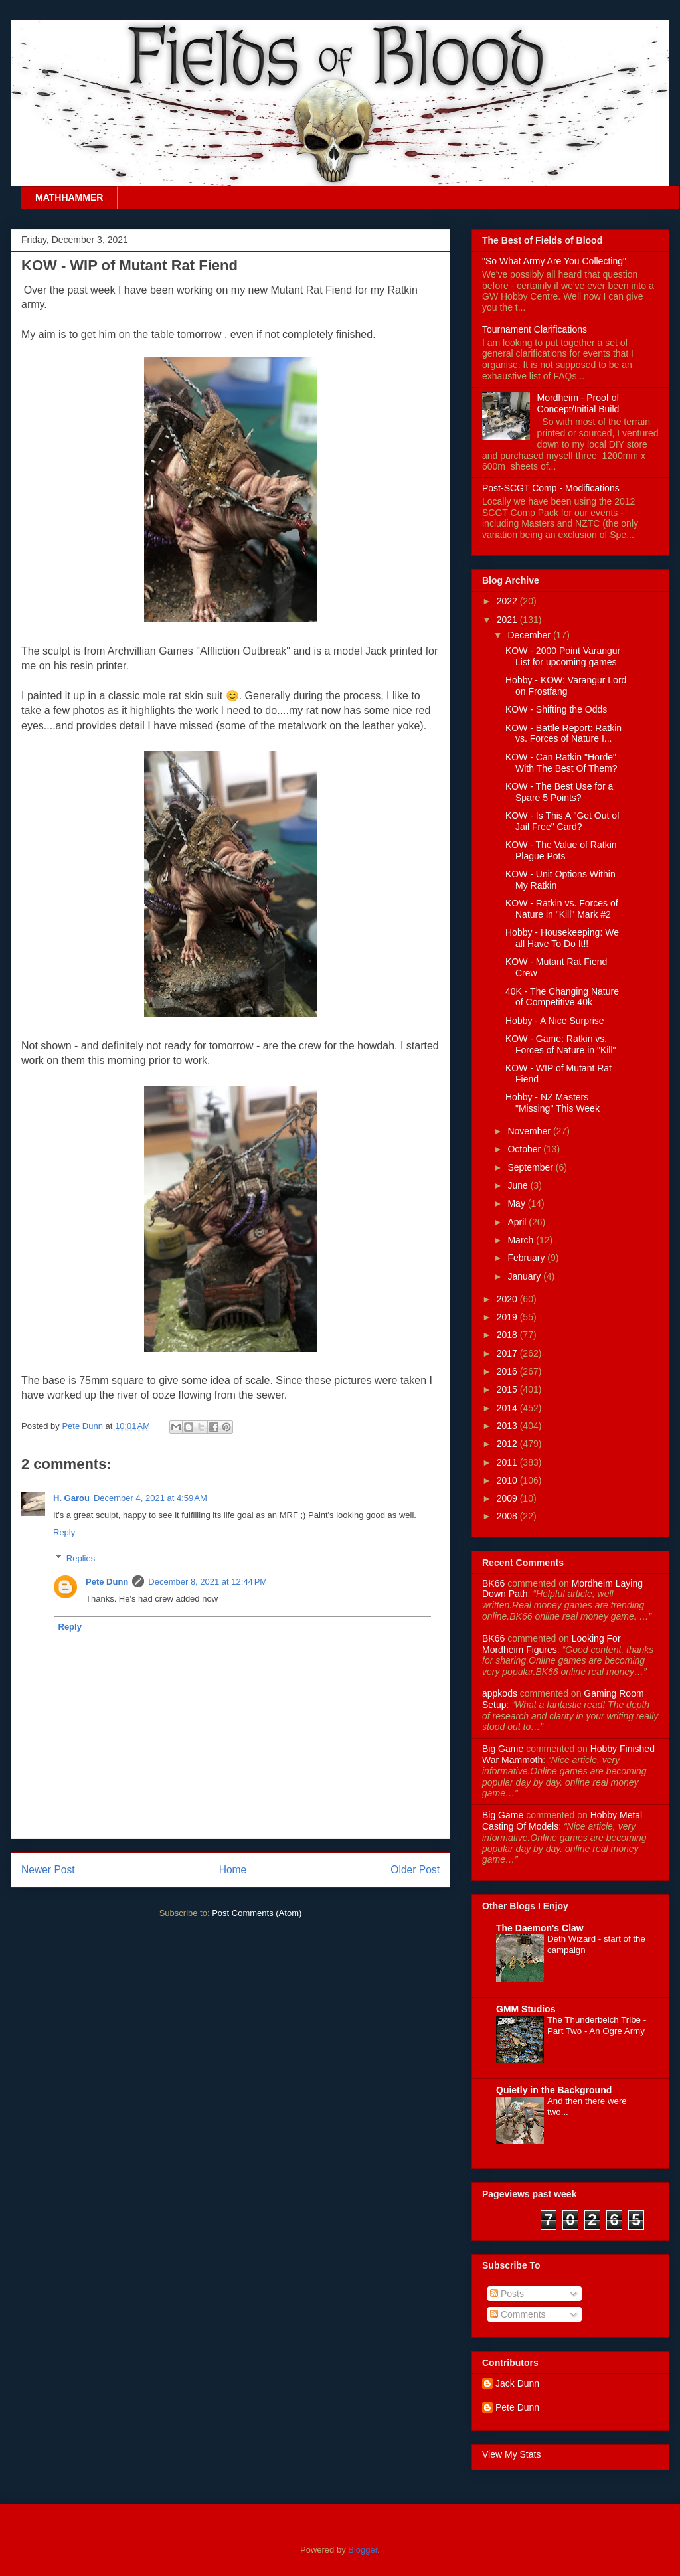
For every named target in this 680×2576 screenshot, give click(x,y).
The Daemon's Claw (540, 1928)
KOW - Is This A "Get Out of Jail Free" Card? (562, 821)
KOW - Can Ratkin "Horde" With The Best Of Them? (561, 763)
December (529, 635)
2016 (508, 1371)
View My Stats (511, 2454)
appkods (499, 1693)
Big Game (502, 1748)
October (525, 1149)
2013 (508, 1425)
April (518, 1222)
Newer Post (48, 1869)
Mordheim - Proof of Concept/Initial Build (578, 403)
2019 (508, 1317)
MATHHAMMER (69, 197)
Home (233, 1869)
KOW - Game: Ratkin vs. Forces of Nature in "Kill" (560, 1044)
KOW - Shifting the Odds (556, 709)
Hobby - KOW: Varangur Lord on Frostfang (565, 686)
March (521, 1240)
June (518, 1185)
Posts (507, 2293)
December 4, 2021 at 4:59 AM (150, 1498)
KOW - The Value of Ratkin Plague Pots (561, 850)
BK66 (493, 1583)
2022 (508, 601)
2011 (508, 1462)
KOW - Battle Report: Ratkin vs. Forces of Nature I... (563, 733)
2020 (508, 1299)
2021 (508, 619)
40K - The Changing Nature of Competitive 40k (562, 997)
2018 (508, 1335)
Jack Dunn (517, 2383)
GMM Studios (525, 2009)
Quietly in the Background (554, 2090)
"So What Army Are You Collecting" (554, 261)
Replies (80, 1558)
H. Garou (71, 1498)
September (531, 1167)
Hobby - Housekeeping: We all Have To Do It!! (562, 938)
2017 (508, 1353)
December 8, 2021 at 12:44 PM (207, 1582)
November (529, 1131)
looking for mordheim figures (551, 1644)
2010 (508, 1480)
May (517, 1203)
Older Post (415, 1869)
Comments (518, 2314)
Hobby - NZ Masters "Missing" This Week (552, 1103)
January (525, 1276)
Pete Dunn (83, 1426)
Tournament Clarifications (534, 329)
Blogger (362, 2550)
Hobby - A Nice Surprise (554, 1020)
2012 (508, 1443)
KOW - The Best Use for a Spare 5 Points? (559, 792)
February (527, 1257)
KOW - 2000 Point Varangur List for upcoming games (562, 656)
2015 (508, 1389)
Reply (64, 1532)
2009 (508, 1498)
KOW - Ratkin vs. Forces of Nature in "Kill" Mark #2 (561, 909)
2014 (508, 1408)
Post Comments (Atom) (256, 1913)
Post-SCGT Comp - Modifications (551, 488)
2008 (508, 1516)
